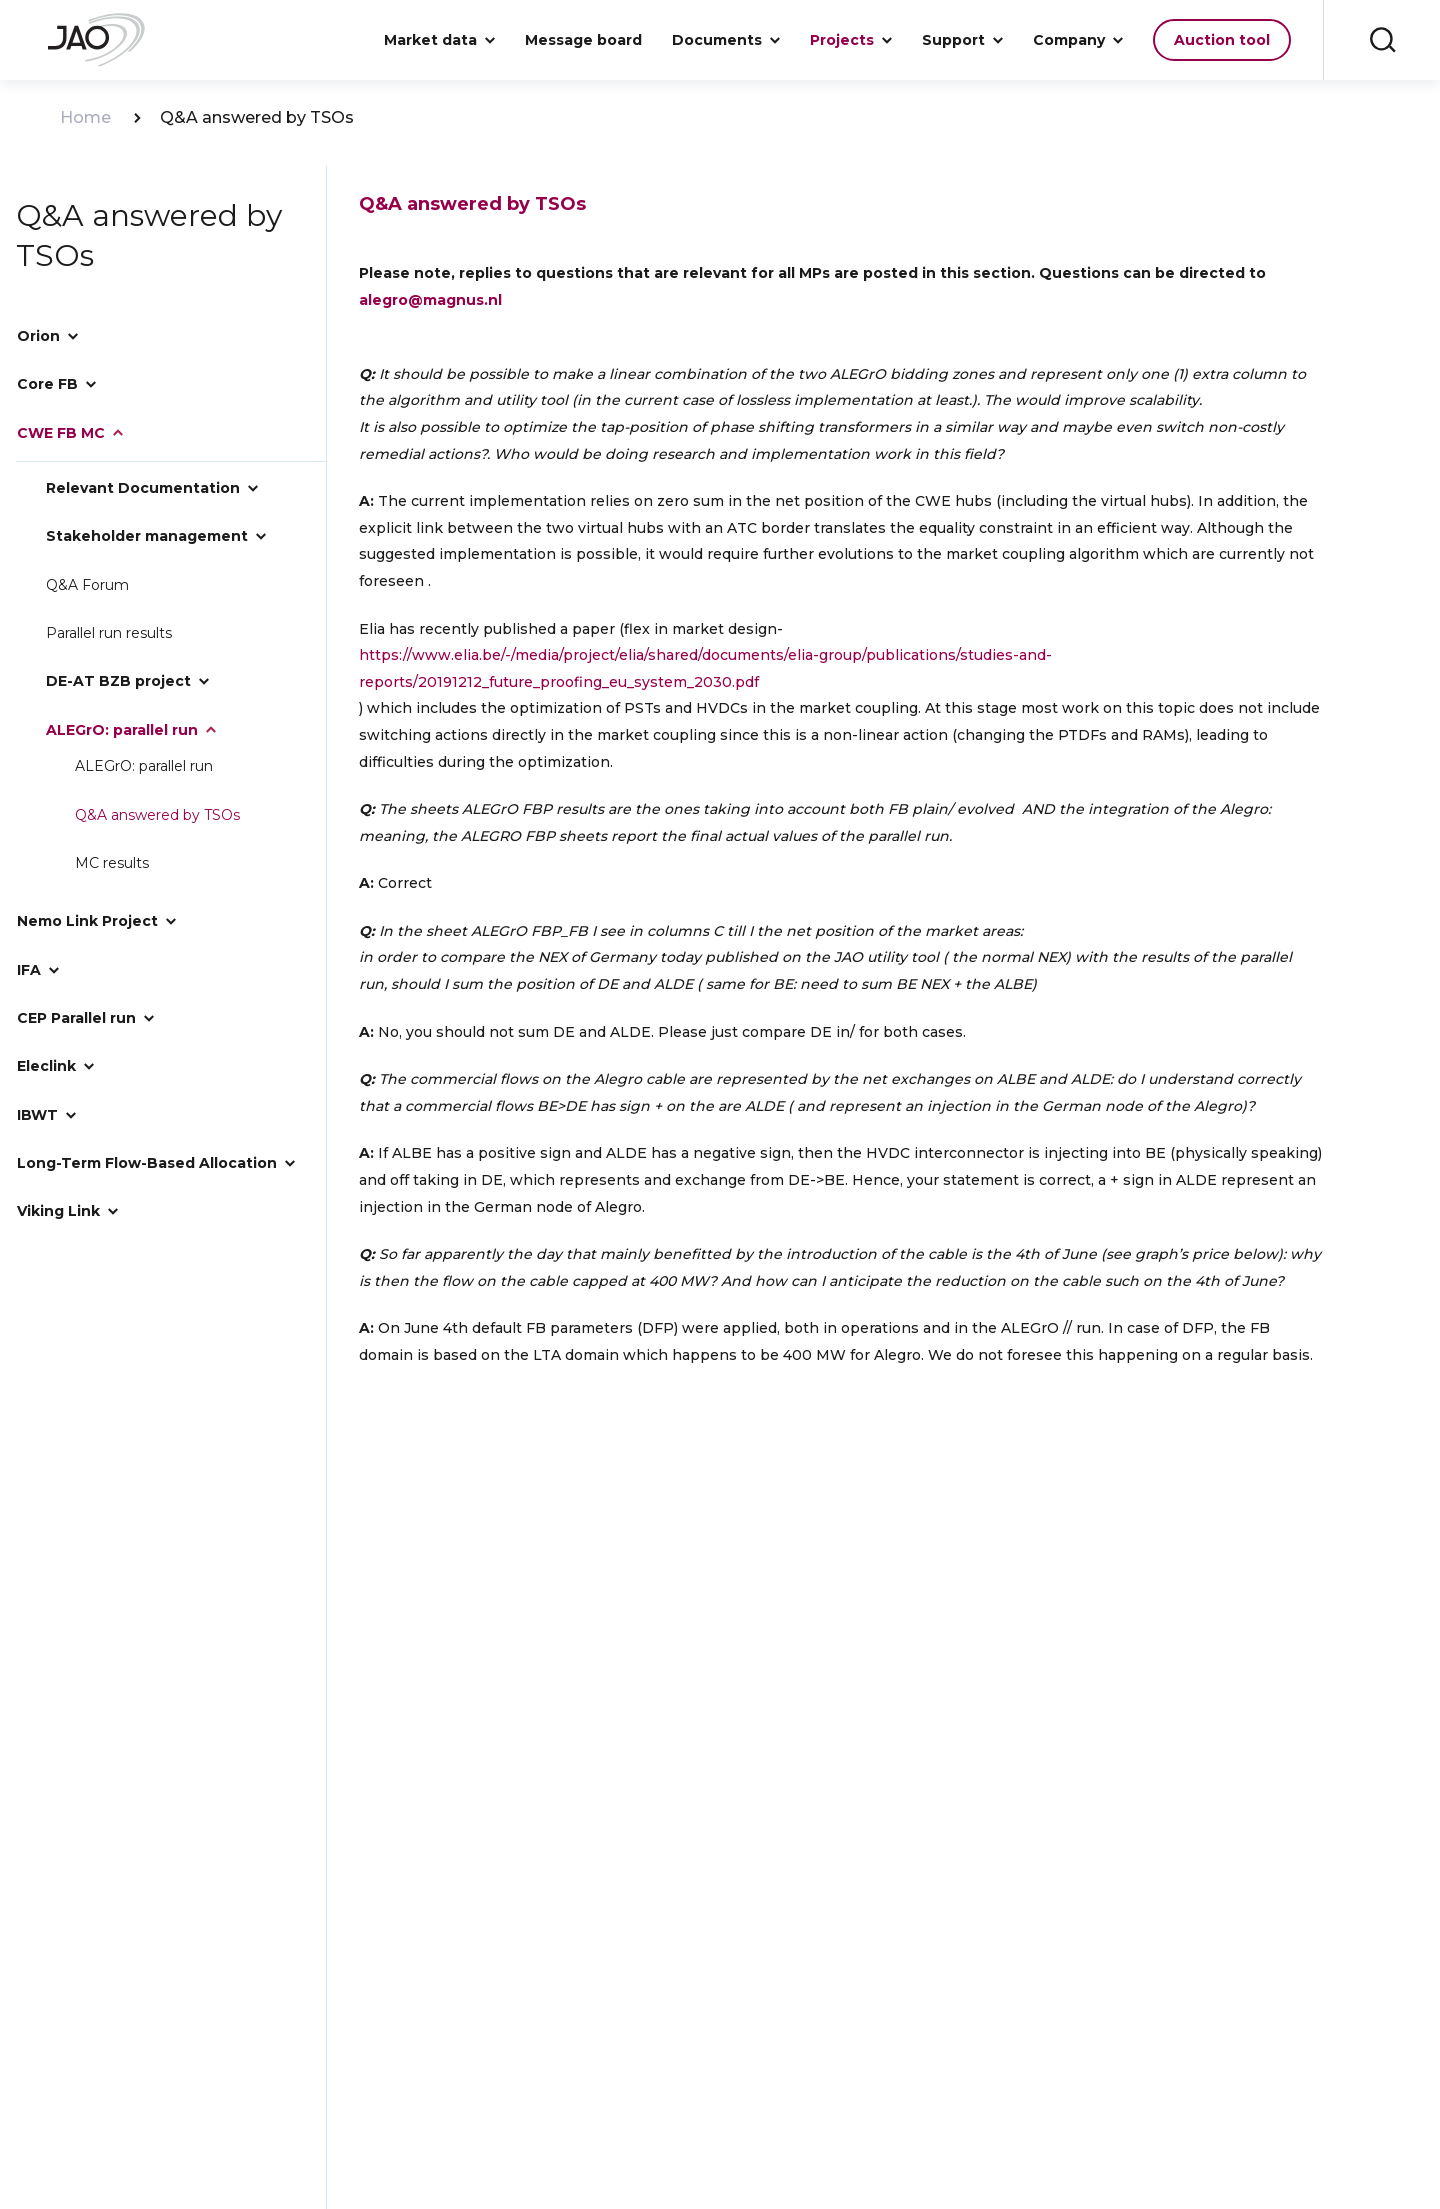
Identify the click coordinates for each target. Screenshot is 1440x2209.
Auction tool (1222, 40)
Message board (583, 40)
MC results (113, 841)
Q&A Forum (87, 576)
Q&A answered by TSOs (158, 795)
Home (85, 118)
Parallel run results (109, 622)
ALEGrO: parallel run (145, 749)
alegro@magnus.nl (430, 300)
